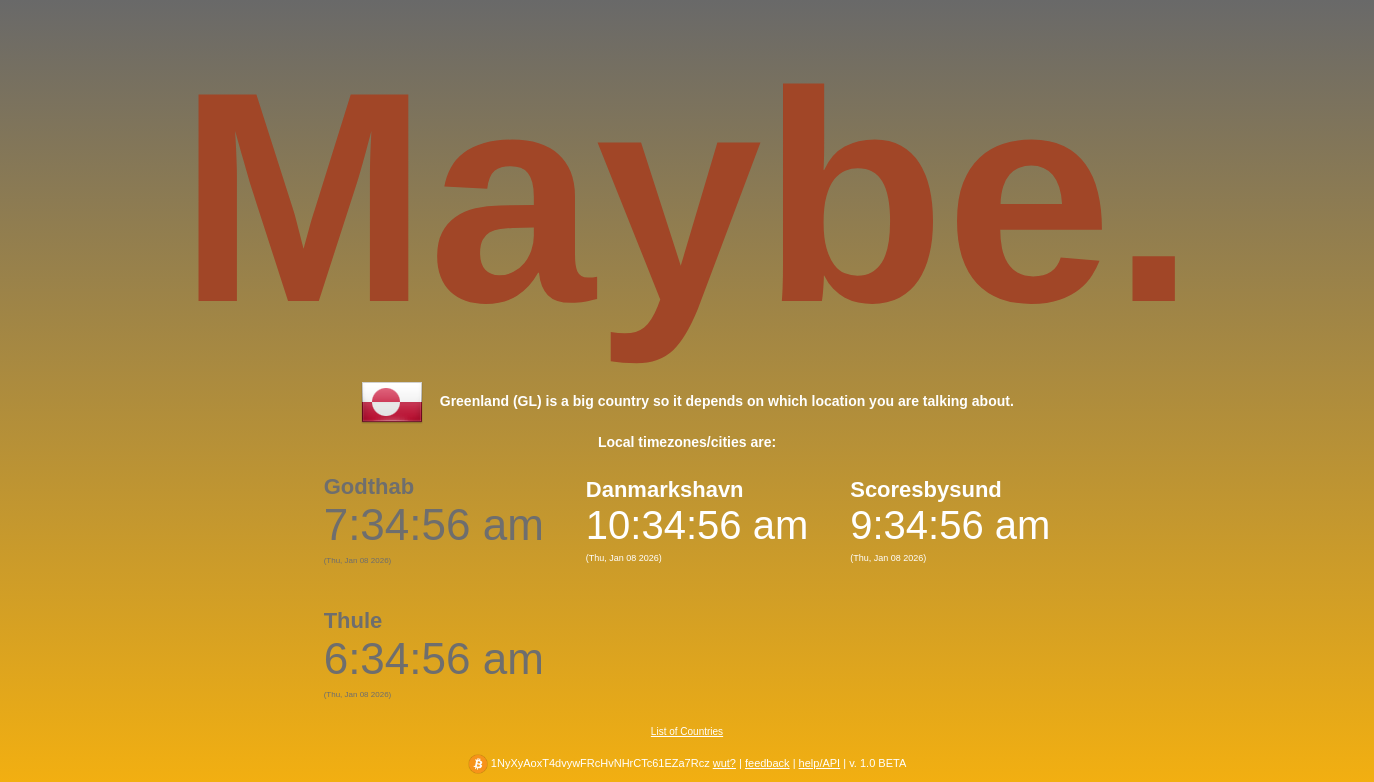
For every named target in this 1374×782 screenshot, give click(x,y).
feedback (767, 763)
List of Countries (687, 731)
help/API (820, 763)
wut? (724, 763)
